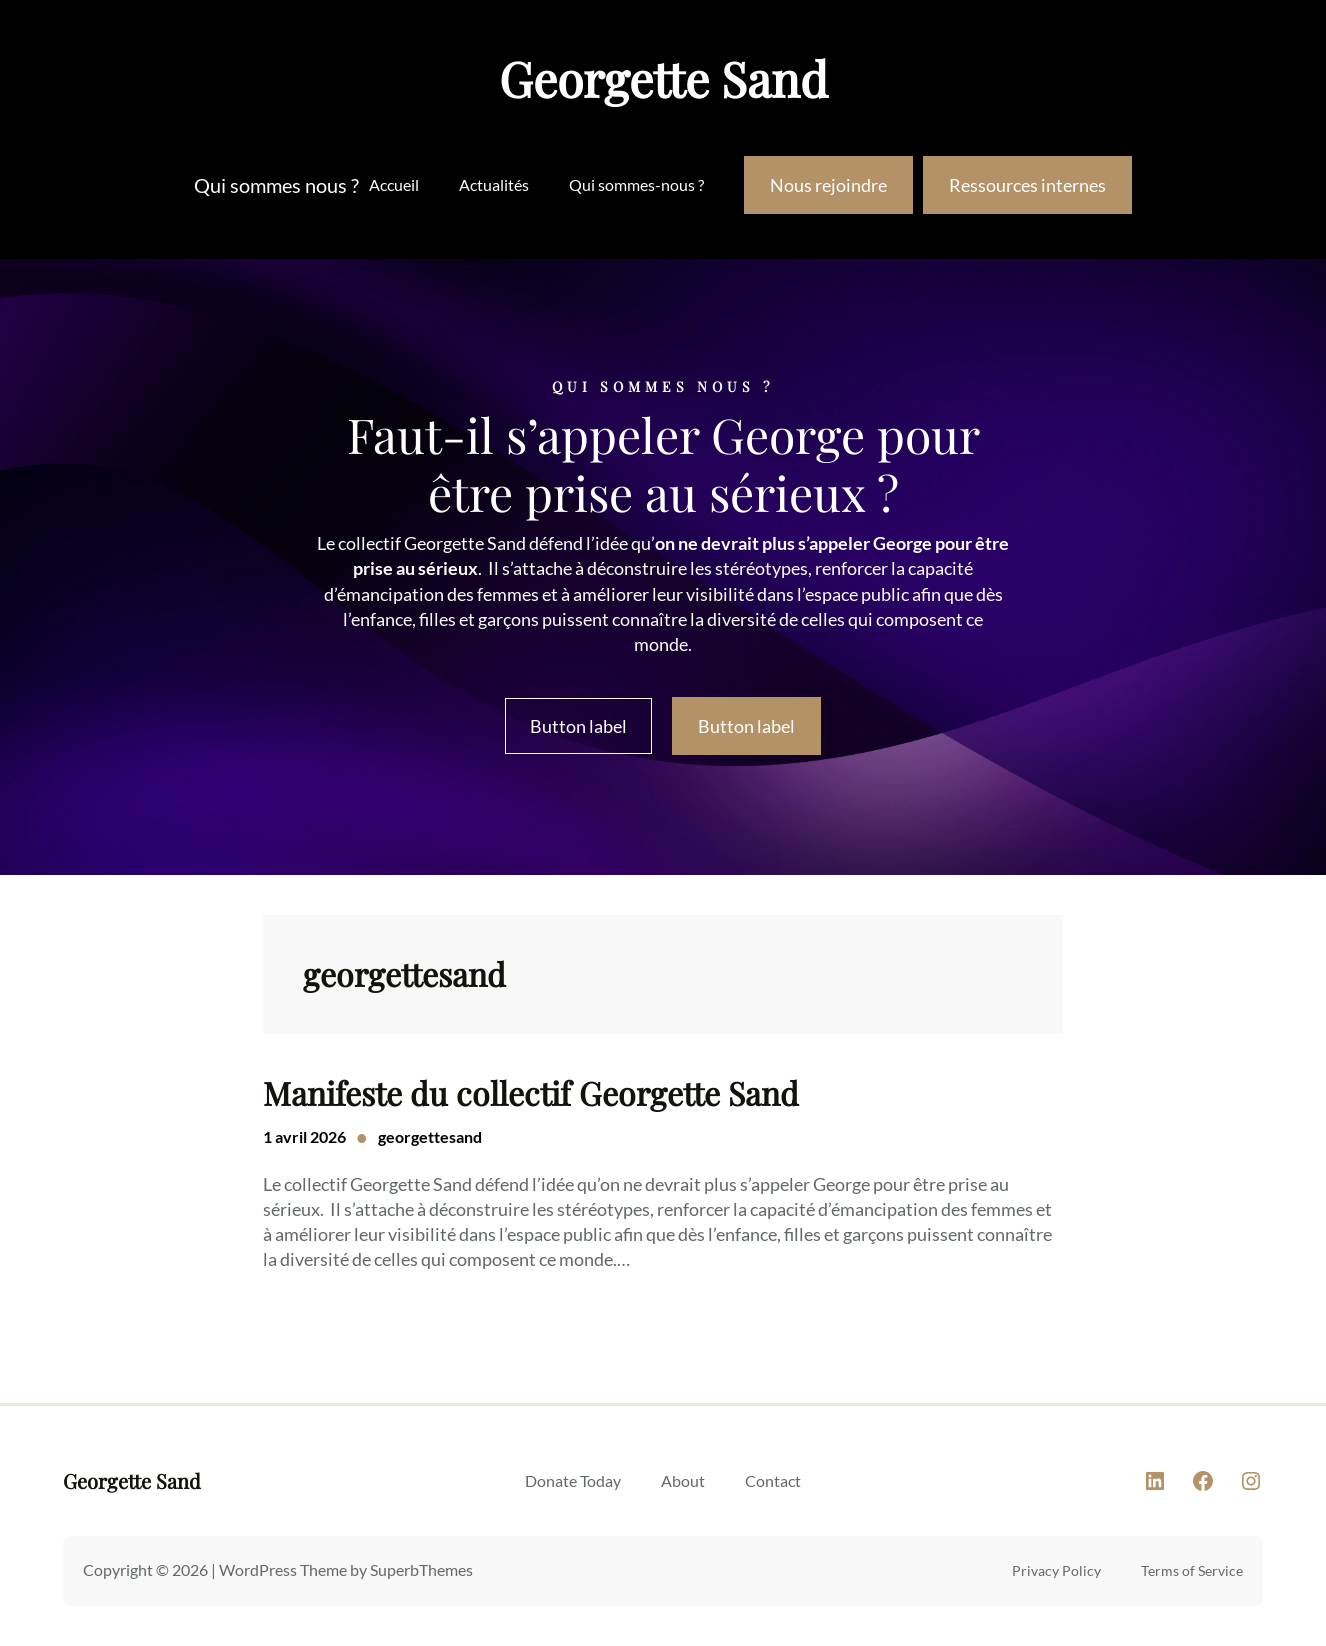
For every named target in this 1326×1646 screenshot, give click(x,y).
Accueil (394, 184)
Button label (578, 726)
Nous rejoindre (828, 185)
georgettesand (430, 1136)
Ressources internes (1027, 185)
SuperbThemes (421, 1569)
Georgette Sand (663, 78)
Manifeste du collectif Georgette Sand (531, 1093)
